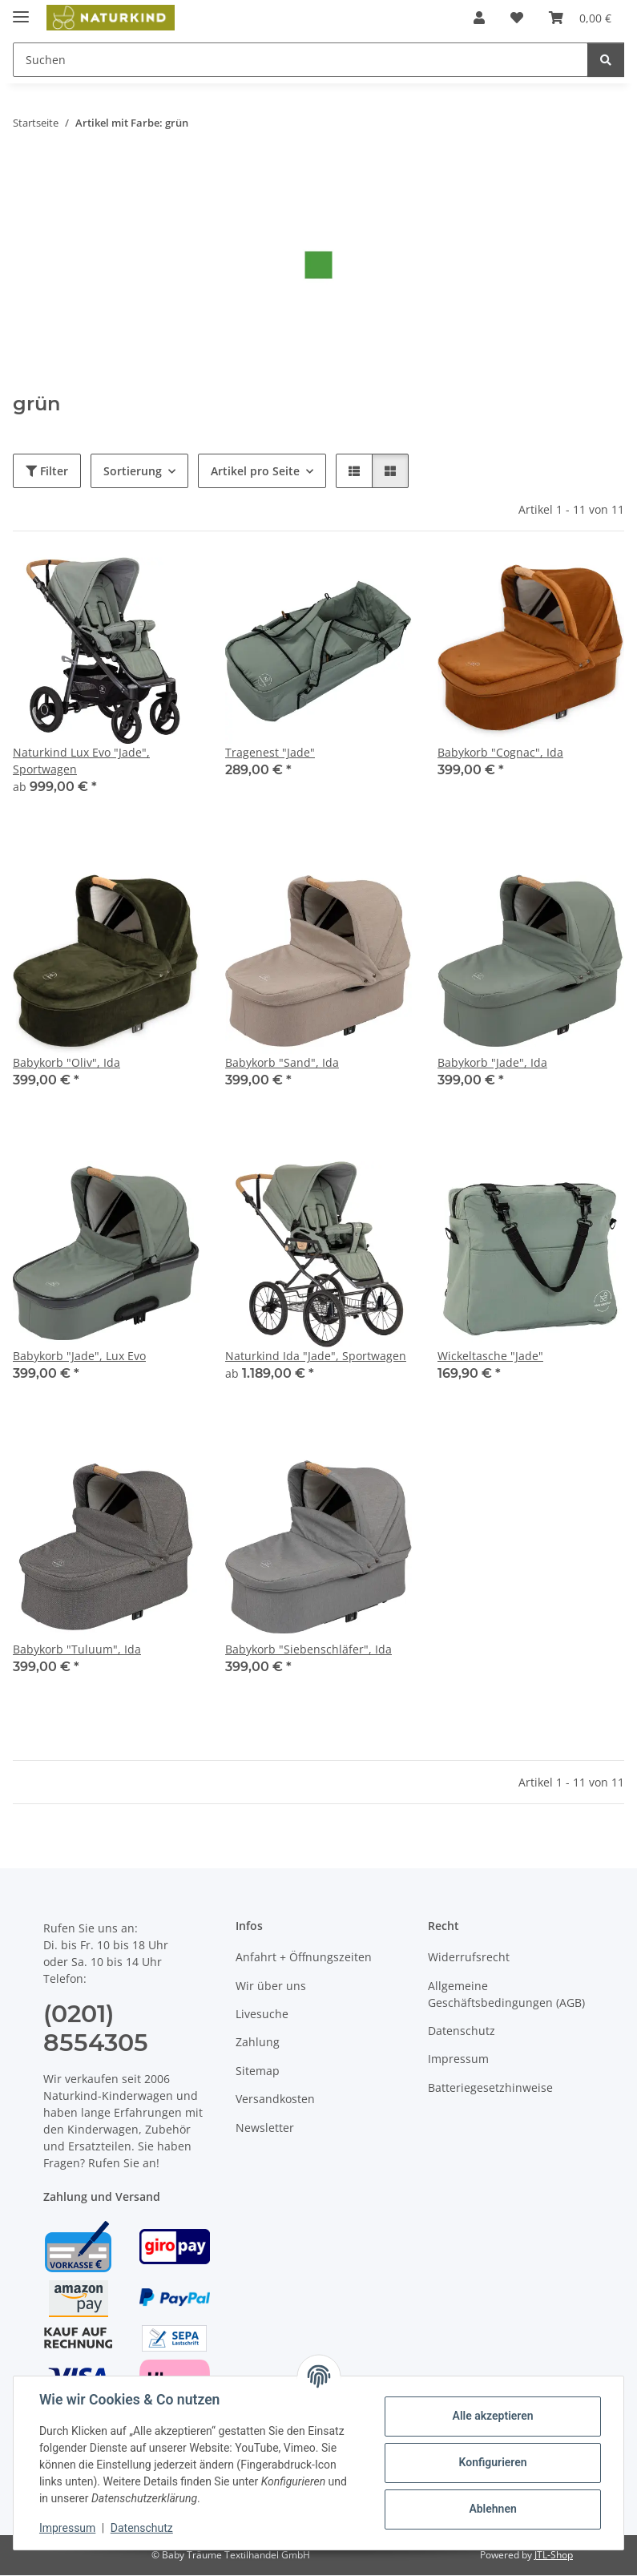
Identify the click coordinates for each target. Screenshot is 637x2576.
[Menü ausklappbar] (21, 10)
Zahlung (258, 2041)
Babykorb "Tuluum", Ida (77, 1649)
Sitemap (258, 2070)
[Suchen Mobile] (300, 59)
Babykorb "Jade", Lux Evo (79, 1355)
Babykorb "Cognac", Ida (500, 752)
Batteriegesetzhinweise (490, 2087)
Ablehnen (492, 2508)
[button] (479, 18)
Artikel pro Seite (255, 470)
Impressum (67, 2527)
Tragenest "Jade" (270, 752)
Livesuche (262, 2013)
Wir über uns (271, 1985)
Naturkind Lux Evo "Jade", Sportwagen (81, 761)
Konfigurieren (492, 2462)
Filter (47, 470)
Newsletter (265, 2127)
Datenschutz (142, 2527)
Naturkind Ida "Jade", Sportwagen (315, 1355)
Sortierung (132, 470)
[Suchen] (605, 59)
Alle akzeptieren (492, 2415)
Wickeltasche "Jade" (490, 1355)
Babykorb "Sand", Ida (282, 1062)
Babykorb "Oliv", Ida (66, 1062)
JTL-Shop (553, 2555)
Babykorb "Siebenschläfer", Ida (308, 1649)
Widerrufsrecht (469, 1956)
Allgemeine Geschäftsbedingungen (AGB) (506, 1994)
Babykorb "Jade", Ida (492, 1062)
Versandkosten (275, 2098)
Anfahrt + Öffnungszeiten (304, 1956)
